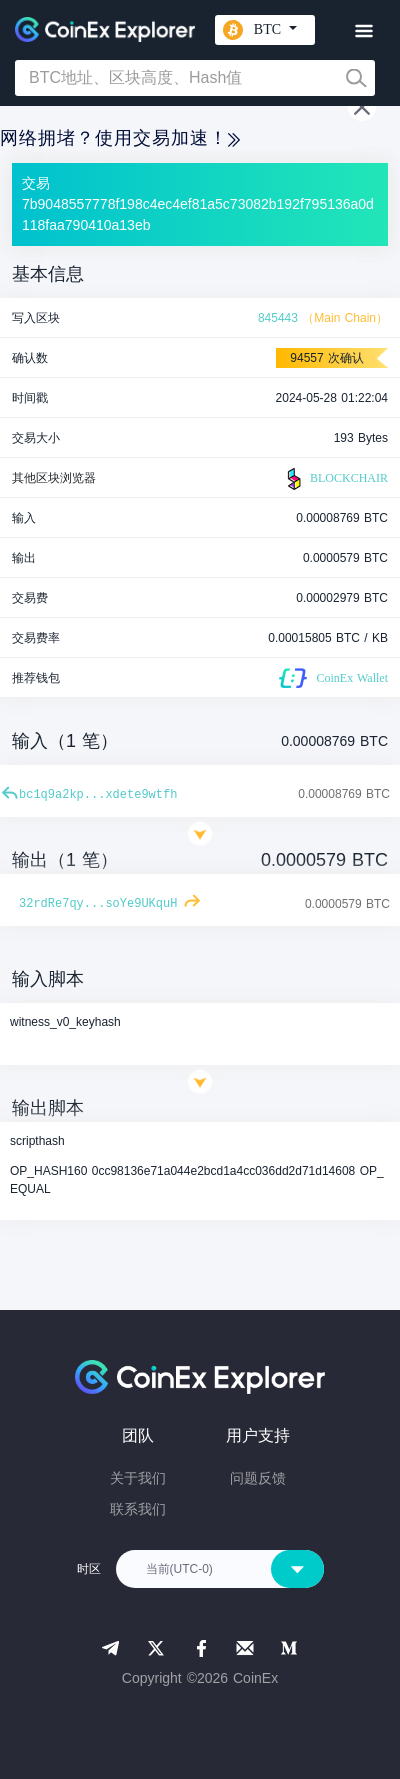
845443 (278, 318)
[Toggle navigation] (363, 31)
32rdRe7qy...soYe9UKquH (98, 904)
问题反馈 (258, 1478)
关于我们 (138, 1478)
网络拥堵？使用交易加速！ (120, 138)
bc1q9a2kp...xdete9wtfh (98, 795)
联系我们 (138, 1509)
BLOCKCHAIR (335, 479)
